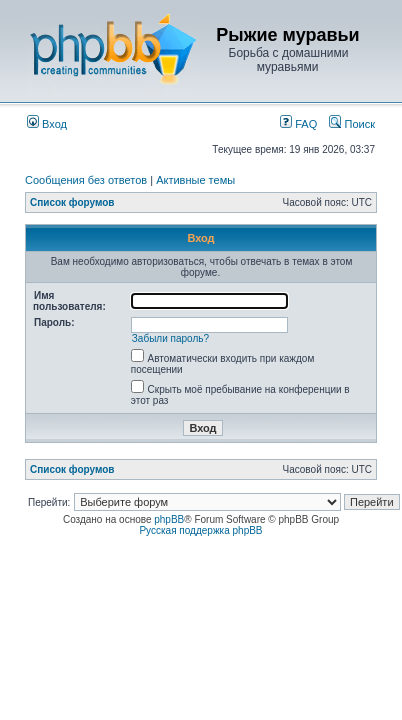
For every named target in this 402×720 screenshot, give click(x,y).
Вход (47, 124)
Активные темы (195, 180)
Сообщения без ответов (86, 180)
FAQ (298, 124)
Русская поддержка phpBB (200, 530)
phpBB (169, 519)
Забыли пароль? (170, 338)
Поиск (352, 124)
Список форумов (72, 202)
